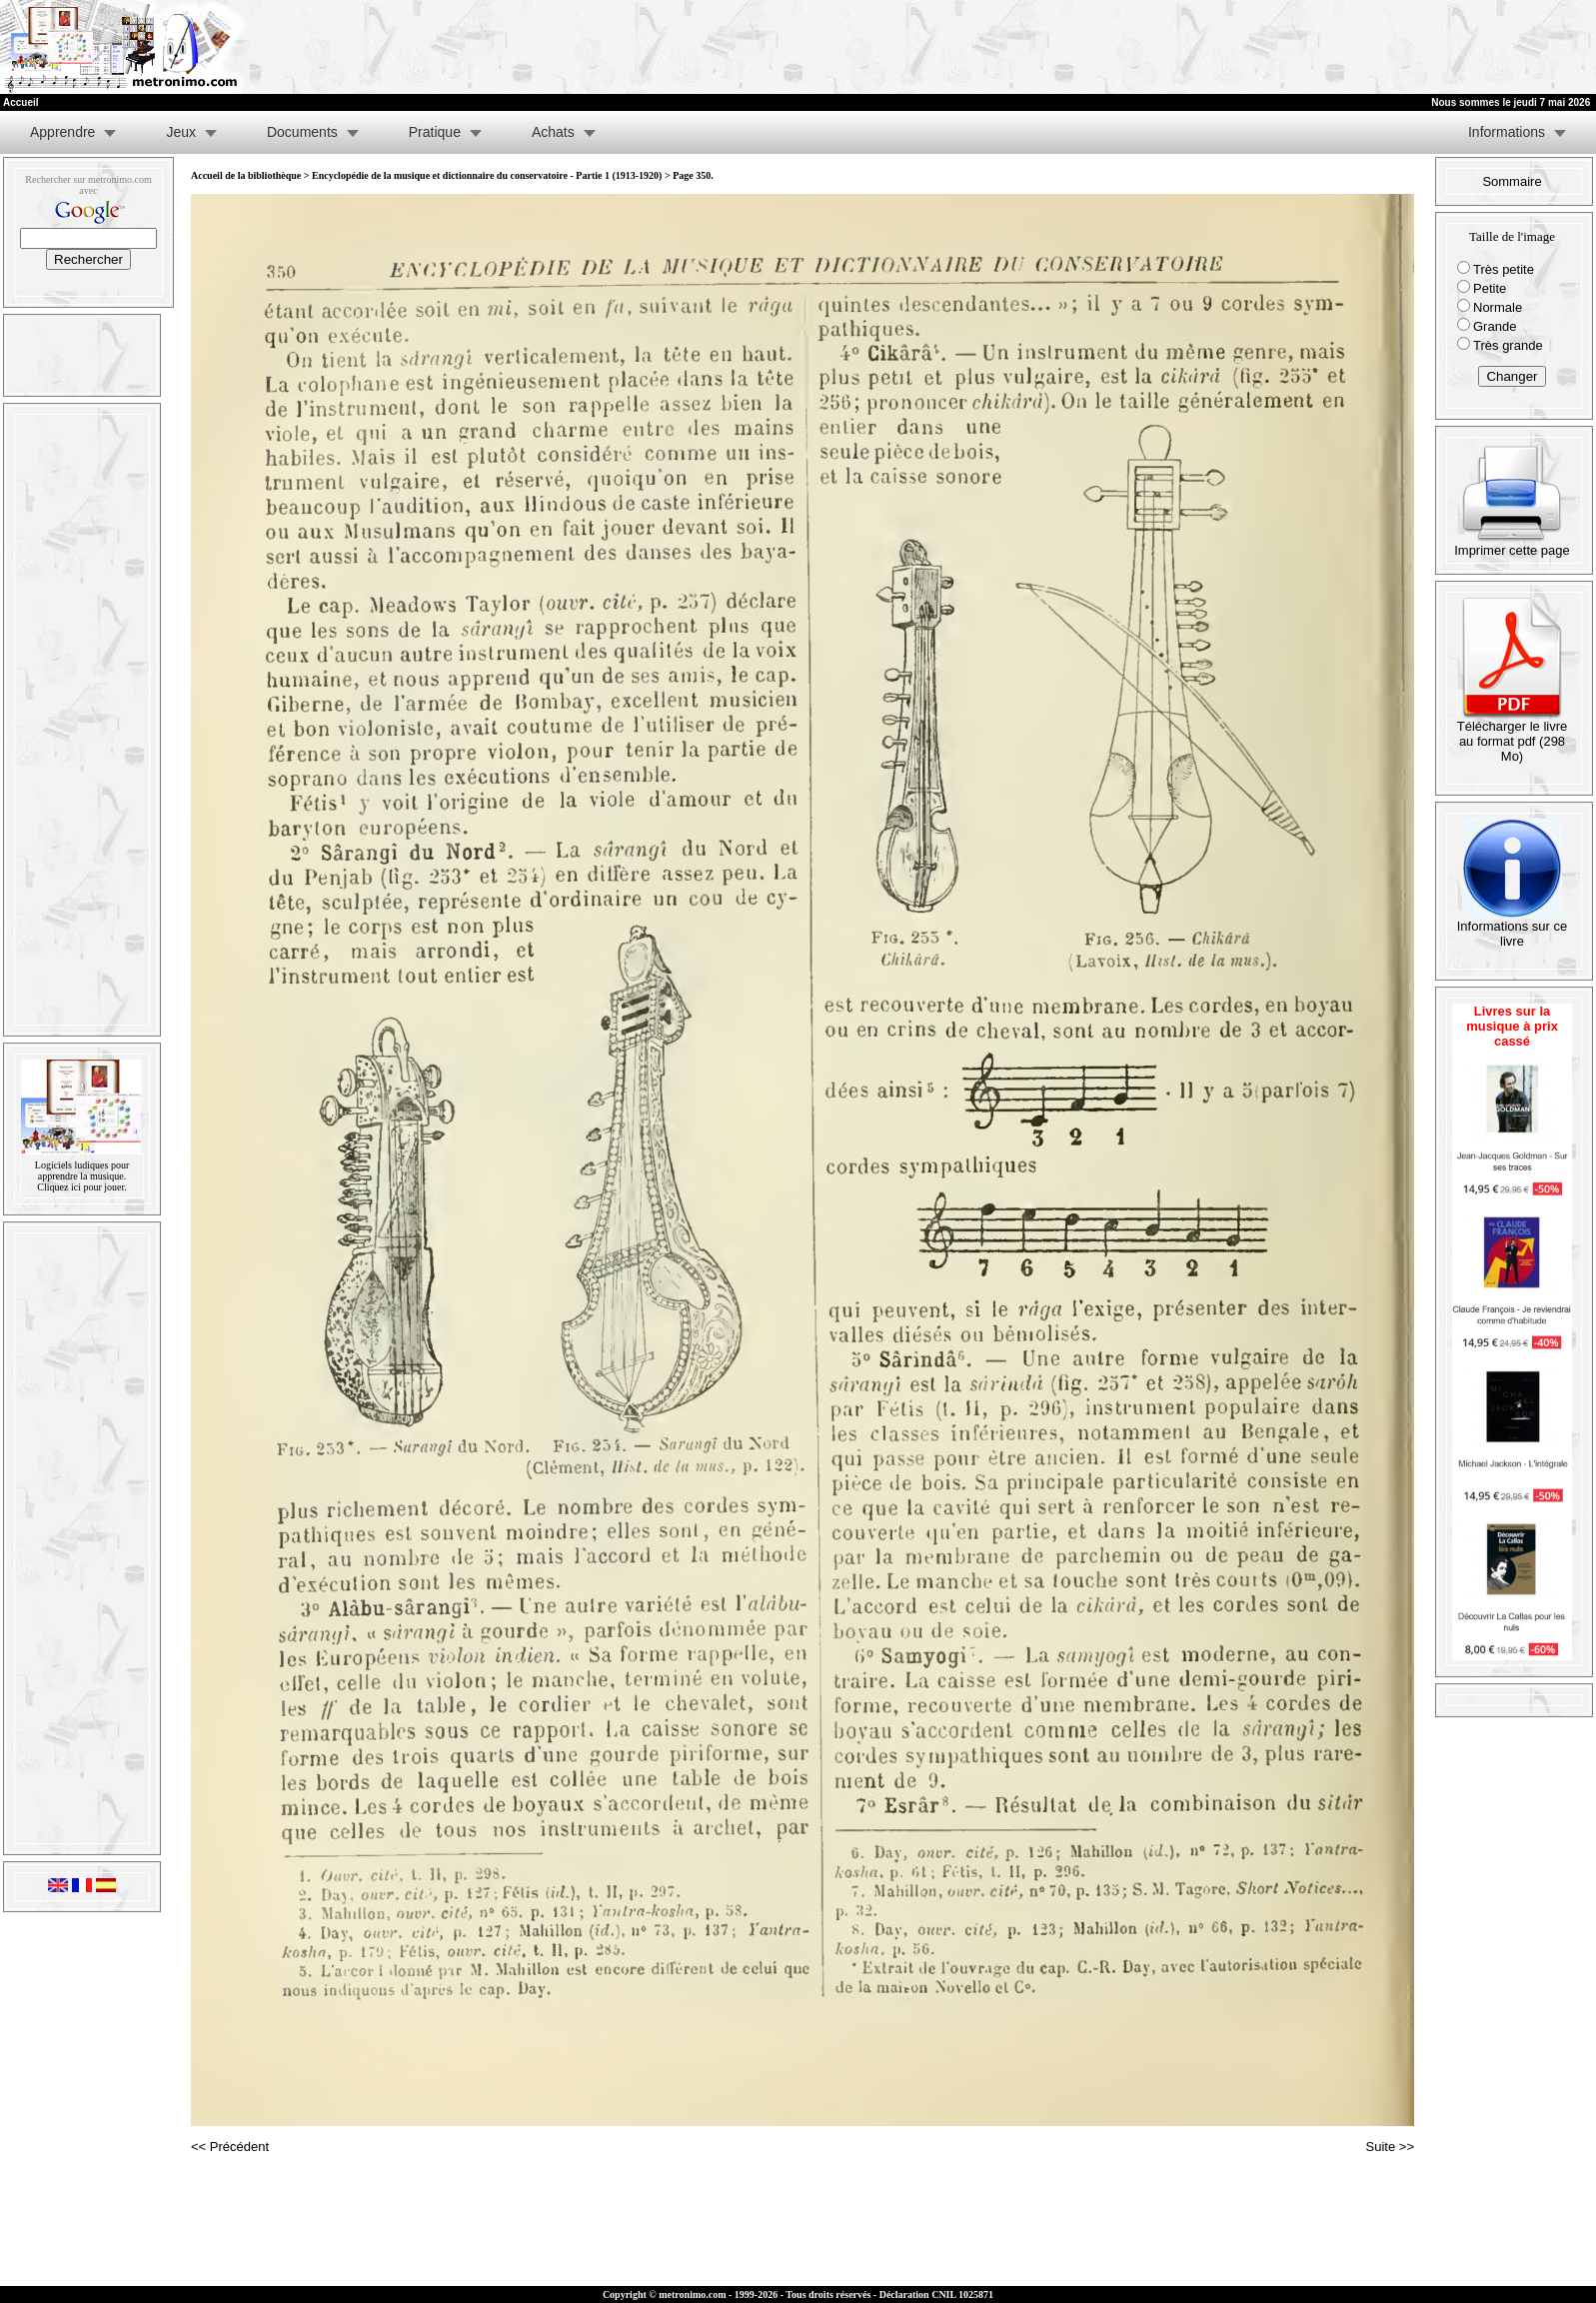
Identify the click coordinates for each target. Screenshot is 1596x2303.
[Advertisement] (1350, 47)
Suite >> (1390, 2146)
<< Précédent (230, 2146)
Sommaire (1511, 181)
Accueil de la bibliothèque (246, 175)
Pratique (435, 132)
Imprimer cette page (1512, 544)
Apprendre (62, 132)
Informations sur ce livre (1512, 928)
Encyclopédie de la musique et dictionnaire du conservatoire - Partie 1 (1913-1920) (487, 175)
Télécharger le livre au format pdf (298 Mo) (1512, 735)
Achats (553, 132)
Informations (1506, 132)
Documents (302, 132)
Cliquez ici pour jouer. (81, 1186)
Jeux (181, 132)
